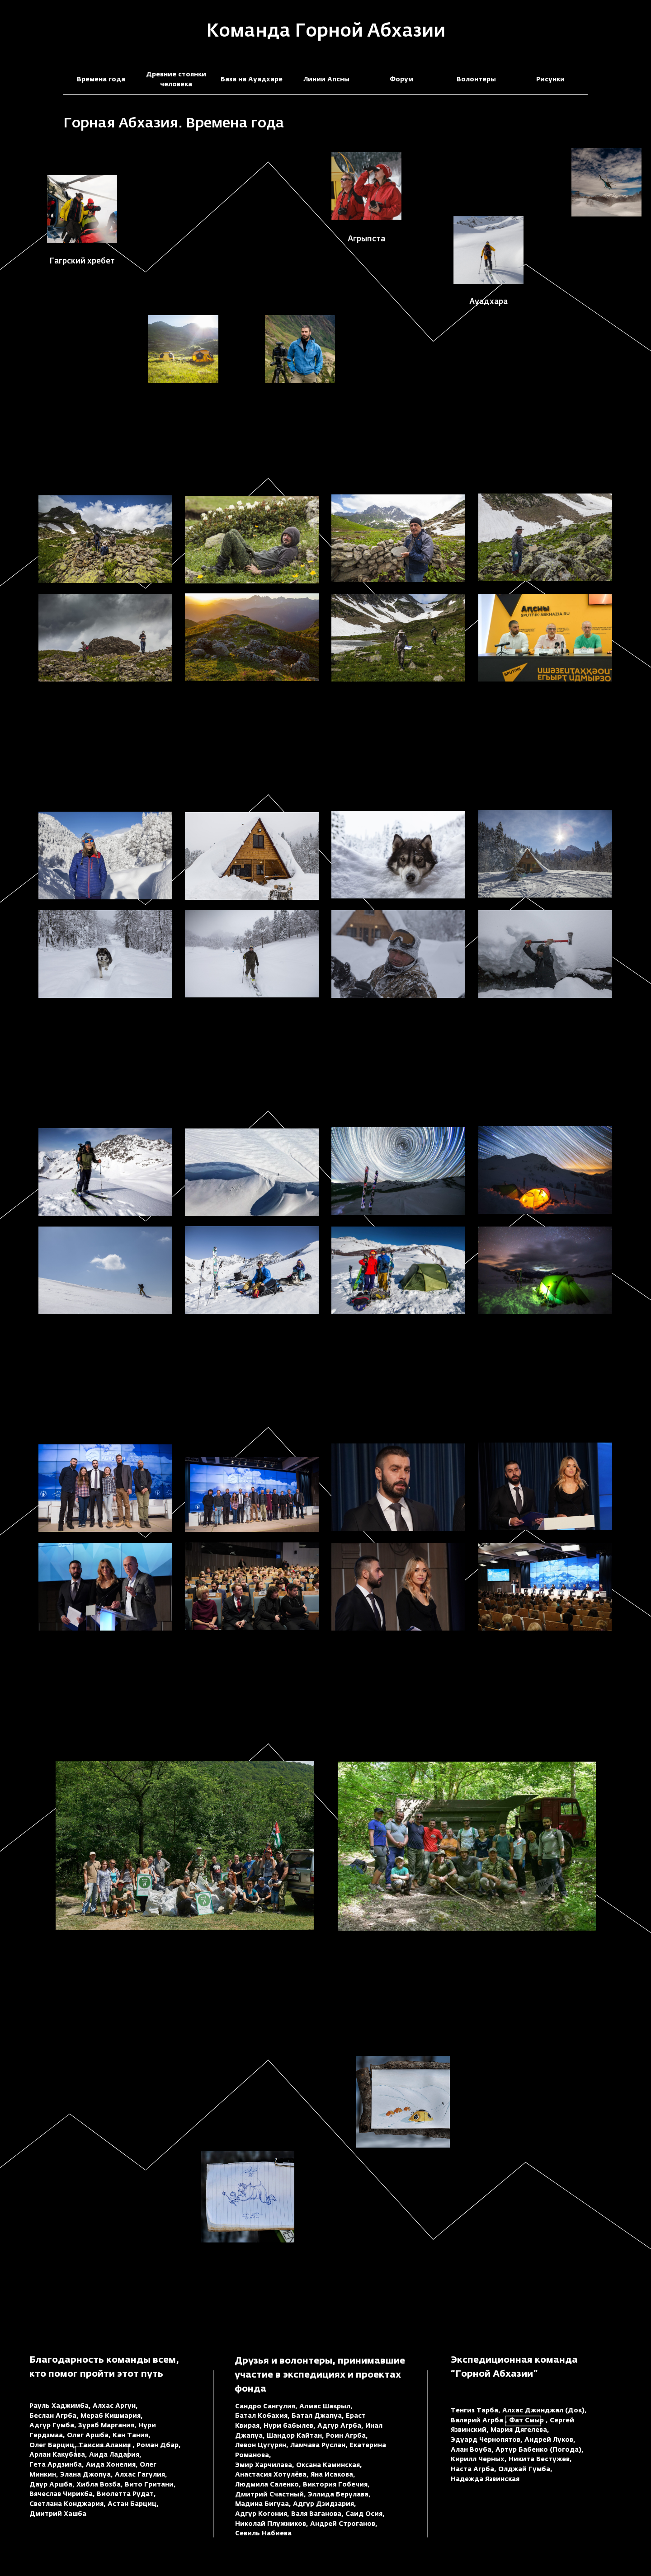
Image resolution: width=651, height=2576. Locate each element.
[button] (606, 182)
